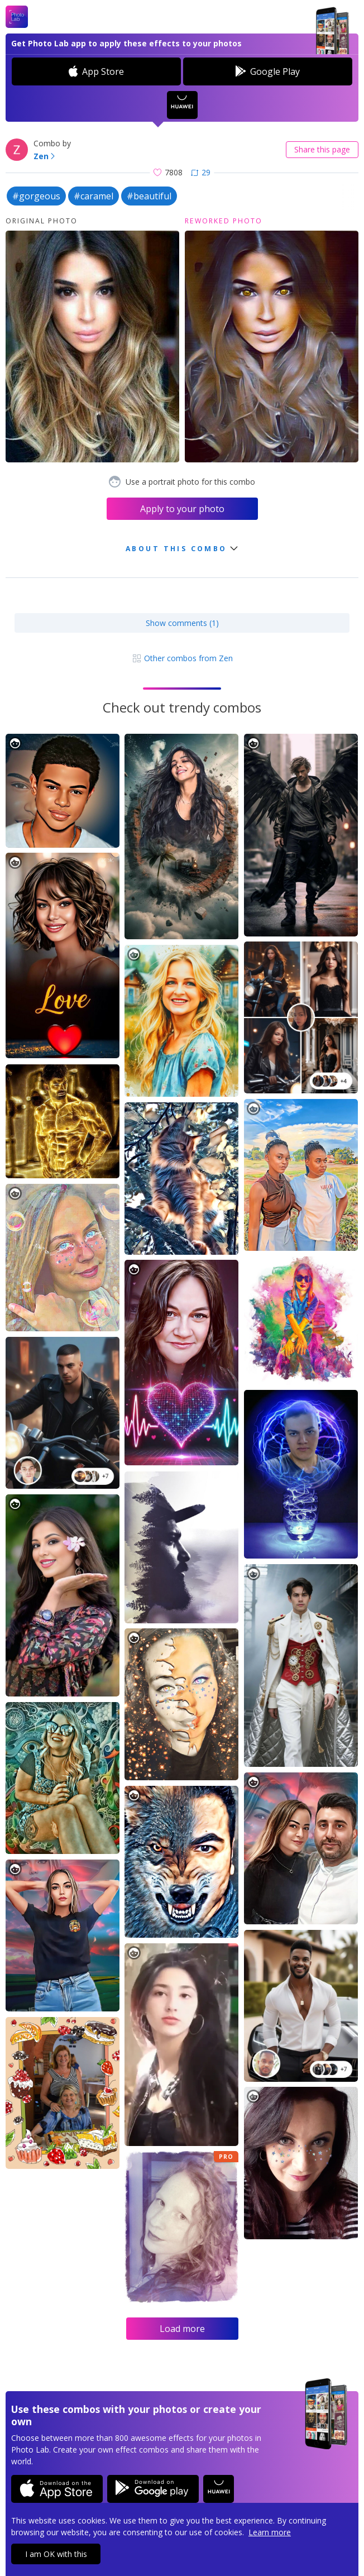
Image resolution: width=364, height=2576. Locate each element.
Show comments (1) (182, 623)
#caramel (93, 196)
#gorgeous (36, 196)
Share (322, 149)
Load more (182, 2328)
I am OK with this (56, 2554)
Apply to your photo (182, 509)
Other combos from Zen (182, 658)
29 (200, 172)
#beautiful (149, 196)
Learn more (269, 2532)
